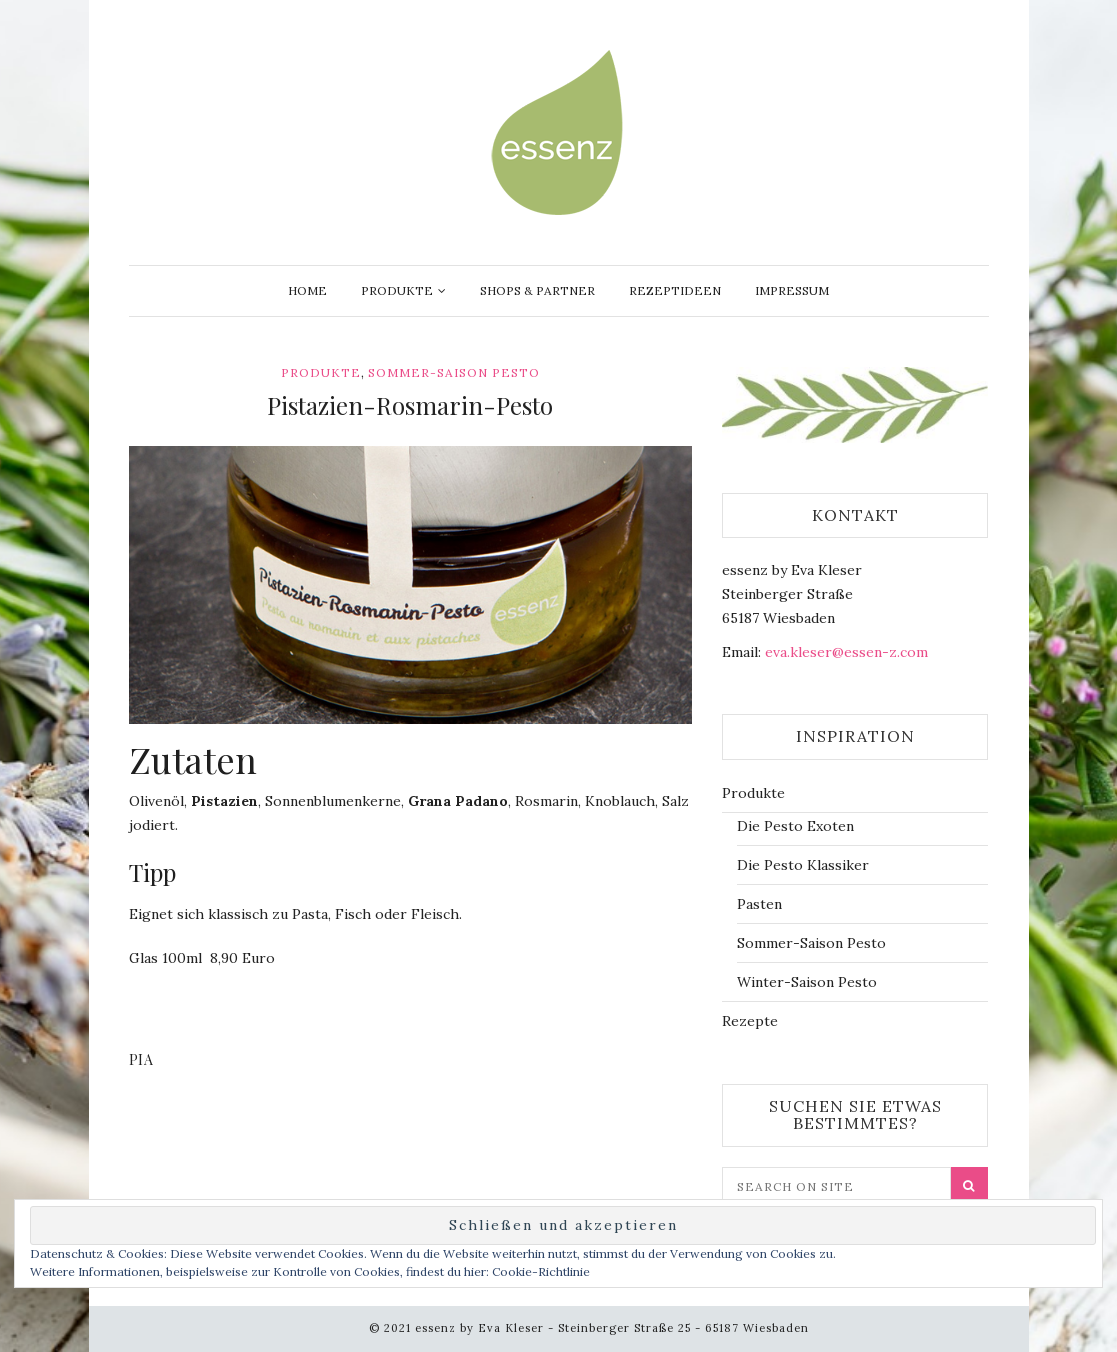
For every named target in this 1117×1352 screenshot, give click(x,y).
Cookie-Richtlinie (541, 1271)
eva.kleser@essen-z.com (846, 652)
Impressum (792, 290)
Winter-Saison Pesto (807, 982)
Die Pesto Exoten (795, 826)
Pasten (759, 904)
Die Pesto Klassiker (803, 865)
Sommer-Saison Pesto (454, 372)
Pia (141, 1059)
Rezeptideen (675, 290)
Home (307, 290)
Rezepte (750, 1021)
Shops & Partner (537, 290)
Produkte (397, 290)
